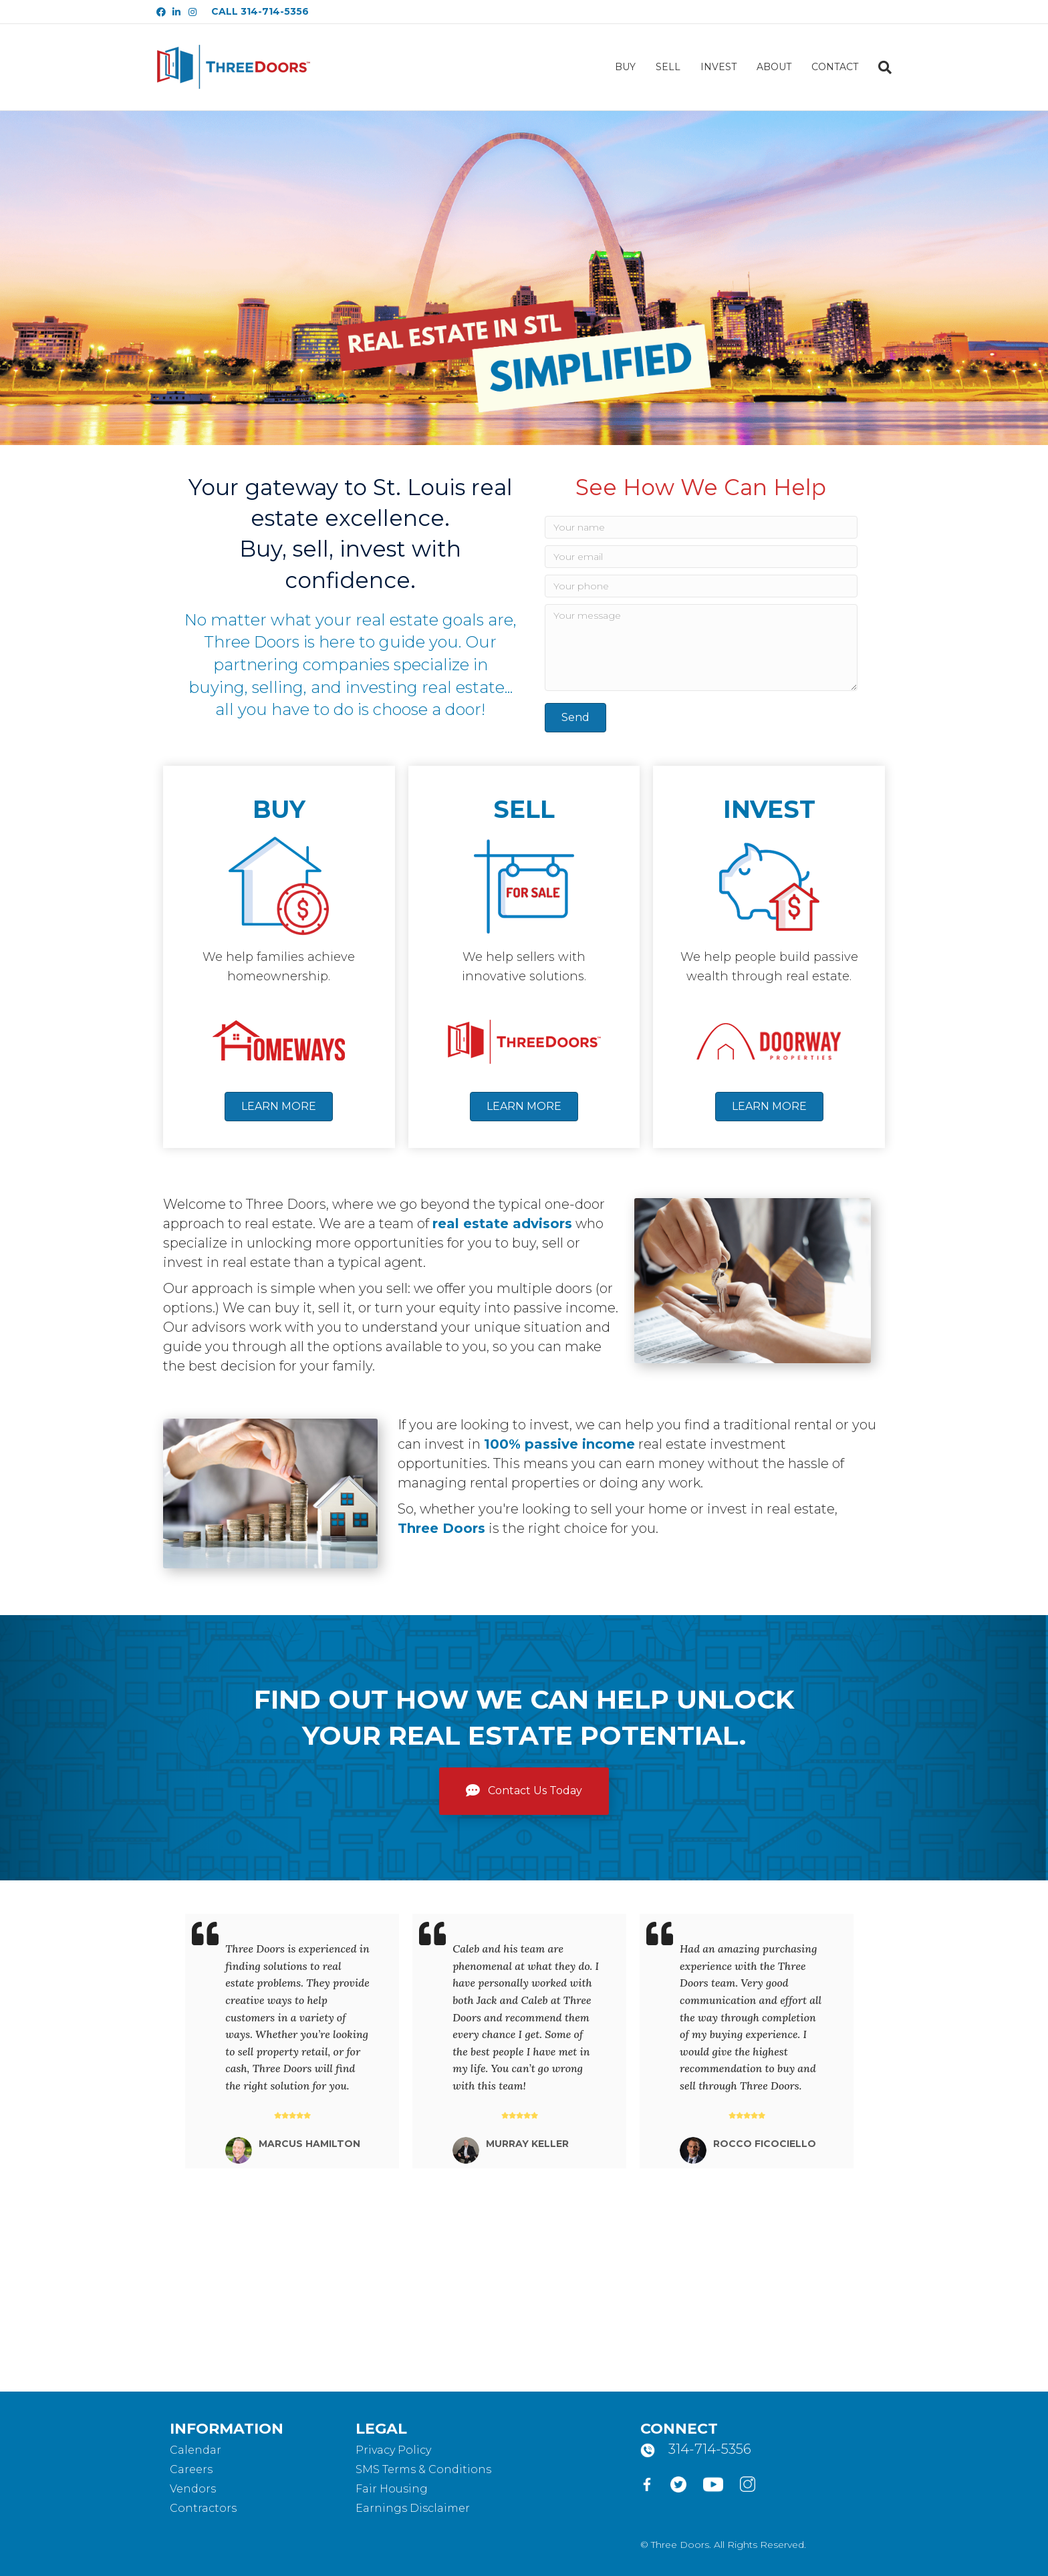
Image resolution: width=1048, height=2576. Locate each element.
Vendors (193, 2488)
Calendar (195, 2450)
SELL (668, 67)
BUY (625, 67)
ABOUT (774, 67)
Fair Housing (392, 2488)
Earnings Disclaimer (413, 2508)
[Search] (880, 67)
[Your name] (701, 527)
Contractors (203, 2508)
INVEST (718, 67)
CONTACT (834, 67)
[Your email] (701, 556)
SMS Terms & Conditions (423, 2469)
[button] (575, 717)
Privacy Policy (393, 2450)
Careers (191, 2469)
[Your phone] (701, 586)
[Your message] (701, 647)
